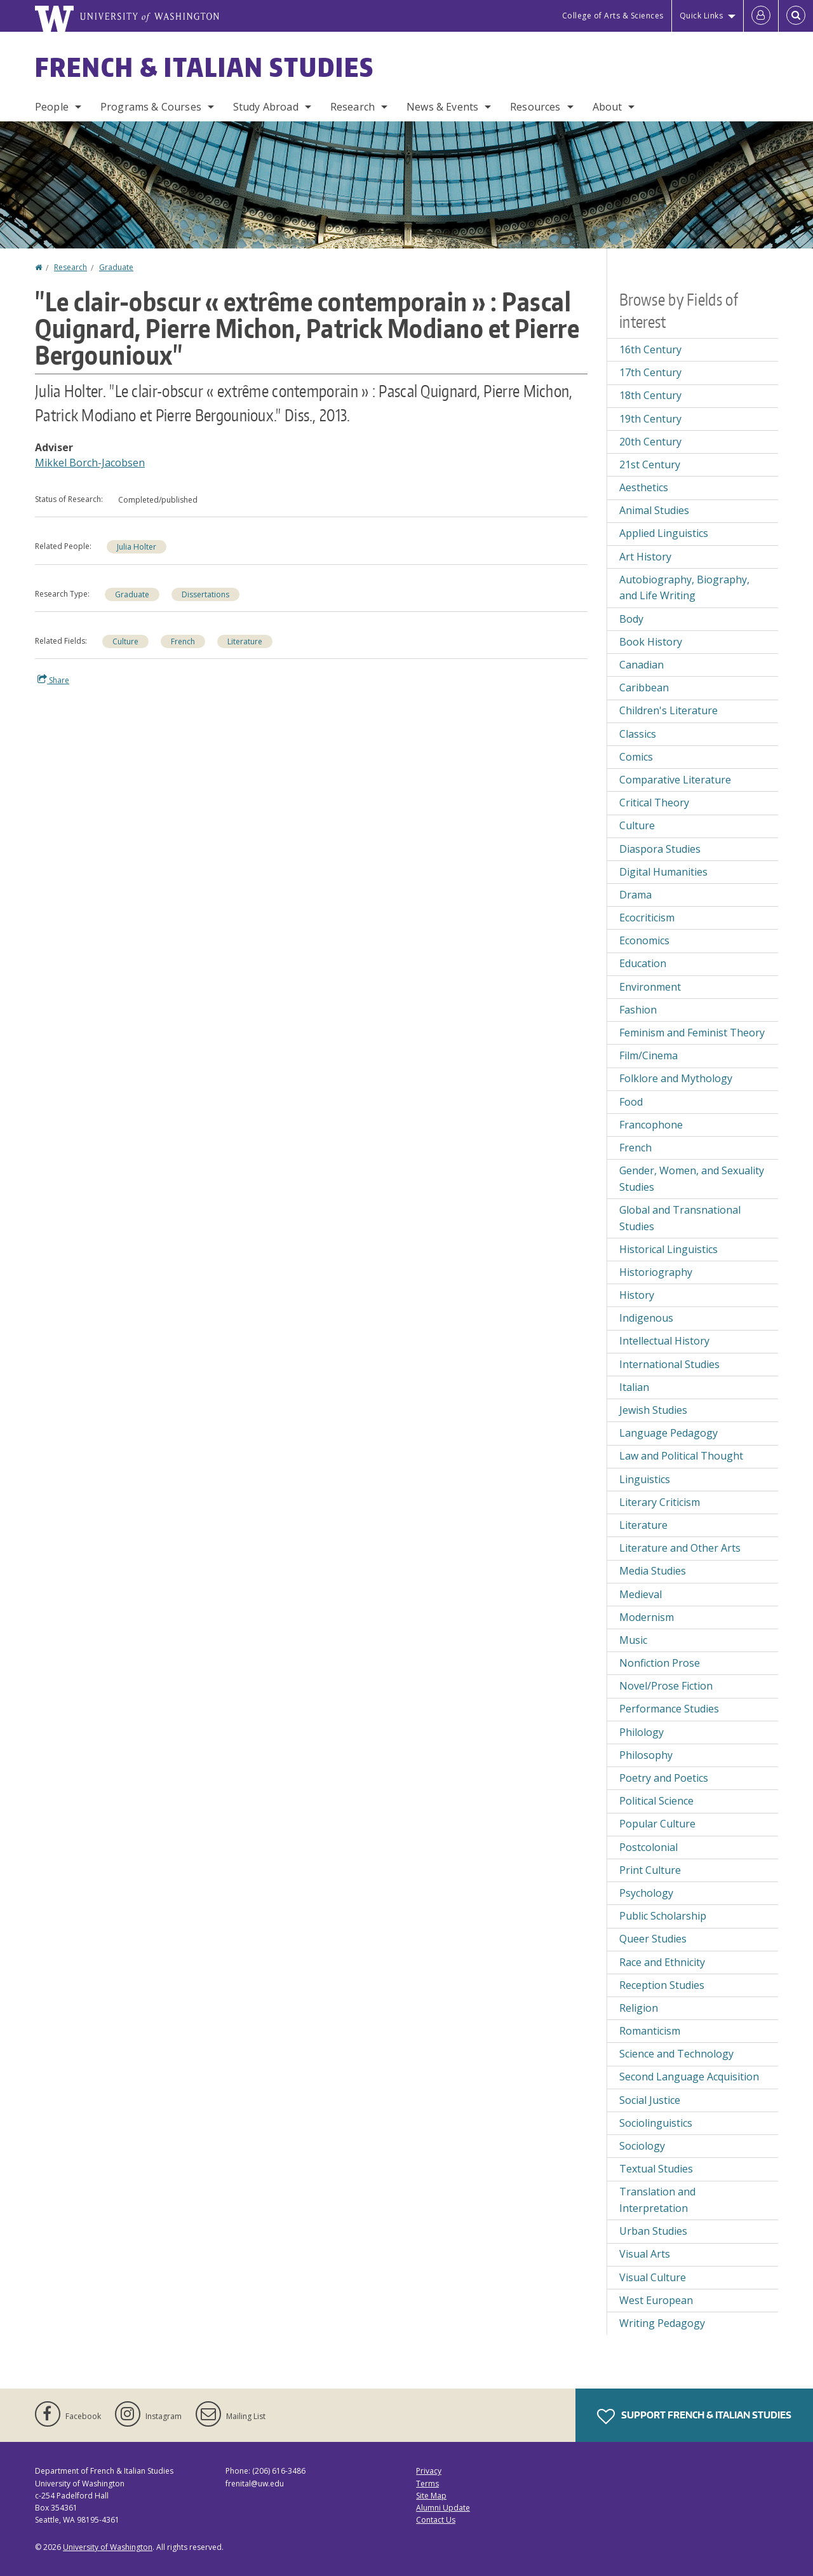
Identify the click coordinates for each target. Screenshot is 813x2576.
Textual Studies (656, 2169)
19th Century (650, 419)
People (52, 107)
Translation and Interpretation (657, 2200)
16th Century (650, 349)
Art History (645, 557)
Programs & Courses (150, 107)
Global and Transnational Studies (680, 1218)
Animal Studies (654, 510)
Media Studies (652, 1571)
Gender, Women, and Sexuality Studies (691, 1178)
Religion (638, 2008)
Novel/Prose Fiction (666, 1686)
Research (352, 107)
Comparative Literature (675, 780)
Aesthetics (643, 487)
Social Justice (649, 2100)
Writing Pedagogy (662, 2323)
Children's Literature (668, 710)
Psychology (646, 1893)
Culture (125, 641)
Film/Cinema (648, 1055)
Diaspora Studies (660, 849)
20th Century (650, 442)
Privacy (428, 2470)
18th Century (650, 395)
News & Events (442, 107)
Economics (644, 940)
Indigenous (646, 1318)
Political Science (656, 1801)
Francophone (651, 1125)
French (183, 641)
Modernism (646, 1617)
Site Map (431, 2495)
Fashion (638, 1010)
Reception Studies (661, 1985)
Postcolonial (648, 1847)
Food (631, 1102)
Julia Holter (136, 546)
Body (631, 619)
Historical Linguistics (668, 1249)
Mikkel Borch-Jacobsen (90, 463)
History (636, 1295)
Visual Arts (644, 2254)
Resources (535, 107)
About (607, 107)
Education (642, 963)
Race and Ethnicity (662, 1962)
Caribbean (644, 688)
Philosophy (646, 1755)
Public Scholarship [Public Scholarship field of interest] (662, 1916)
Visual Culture (652, 2277)
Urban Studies (653, 2231)
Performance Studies (669, 1709)
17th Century (650, 372)
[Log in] (761, 16)
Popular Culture (657, 1824)
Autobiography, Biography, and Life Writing (684, 588)
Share (53, 680)
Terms (427, 2483)
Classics (637, 734)
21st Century (649, 464)
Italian (634, 1387)
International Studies (669, 1364)
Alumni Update (443, 2507)
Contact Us (435, 2519)
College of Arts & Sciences (613, 15)
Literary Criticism (659, 1502)
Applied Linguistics (663, 533)
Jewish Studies (653, 1410)
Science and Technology (676, 2054)
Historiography (655, 1272)
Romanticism (649, 2031)
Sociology (642, 2146)
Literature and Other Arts (680, 1548)
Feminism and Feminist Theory (692, 1033)
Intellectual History (664, 1341)
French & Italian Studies (204, 67)
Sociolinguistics (655, 2123)
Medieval (640, 1594)
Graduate (116, 267)
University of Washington (107, 2547)
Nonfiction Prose (659, 1663)
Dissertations (205, 594)
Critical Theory (654, 803)
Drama (635, 895)
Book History (650, 642)
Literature (244, 641)
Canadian (641, 665)
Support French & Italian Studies (694, 2416)
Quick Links (701, 15)
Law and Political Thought (681, 1456)
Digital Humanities (663, 872)
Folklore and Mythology (675, 1078)
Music (633, 1640)
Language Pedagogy (668, 1433)
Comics (636, 757)
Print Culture (650, 1870)
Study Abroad (266, 107)
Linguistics (644, 1479)
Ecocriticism (647, 918)
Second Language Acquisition (689, 2077)
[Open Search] (796, 16)
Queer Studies (653, 1939)
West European (656, 2300)
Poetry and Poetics (663, 1778)
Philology (641, 1732)
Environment (650, 987)
